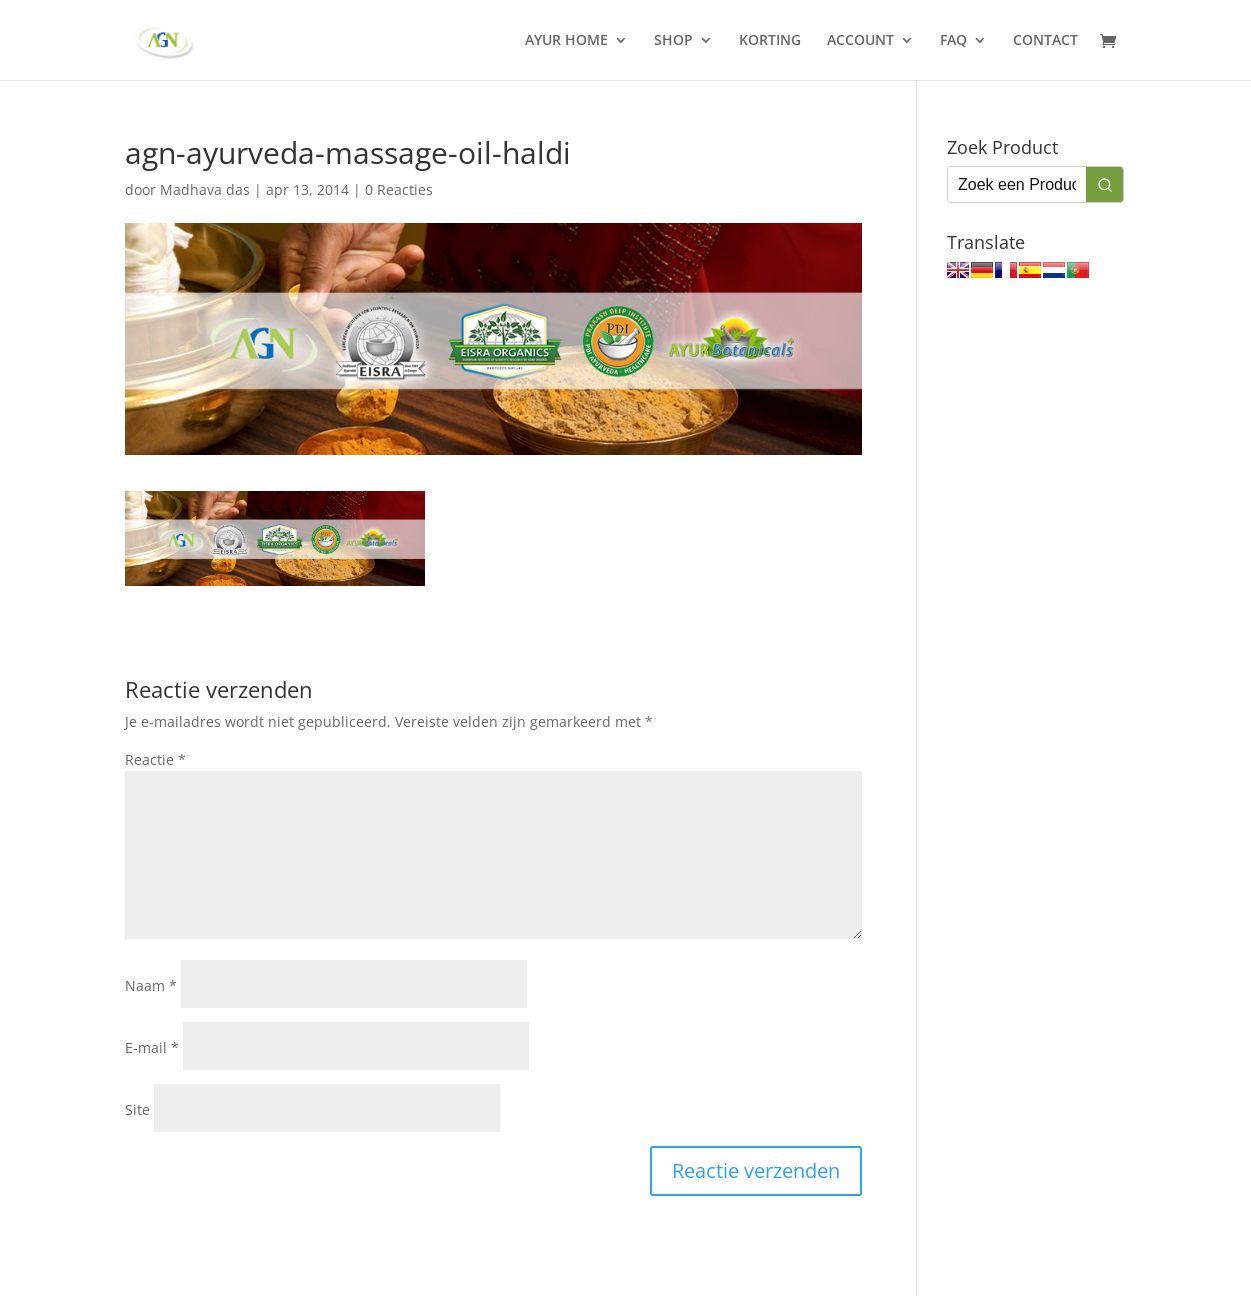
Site (137, 1109)
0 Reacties (399, 189)
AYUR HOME (566, 41)
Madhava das (205, 189)
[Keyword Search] (1017, 184)
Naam (151, 985)
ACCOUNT (860, 41)
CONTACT (1045, 41)
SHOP (673, 41)
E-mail (152, 1047)
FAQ (953, 41)
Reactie (155, 759)
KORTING (770, 41)
